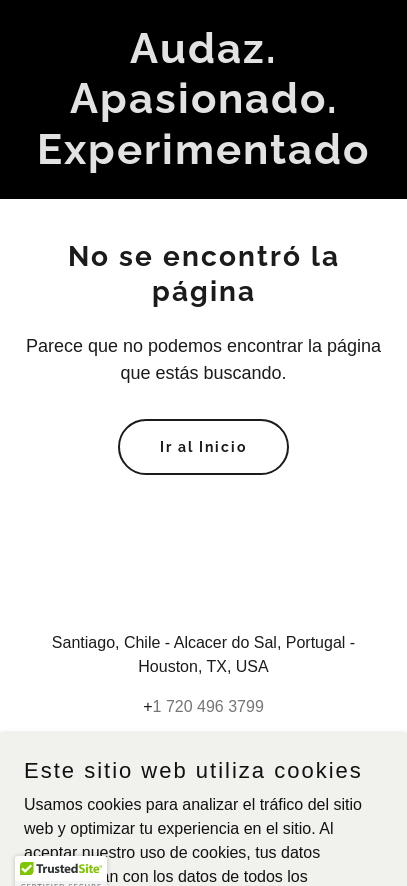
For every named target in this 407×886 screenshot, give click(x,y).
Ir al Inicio (203, 447)
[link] (203, 158)
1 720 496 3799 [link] (208, 706)
